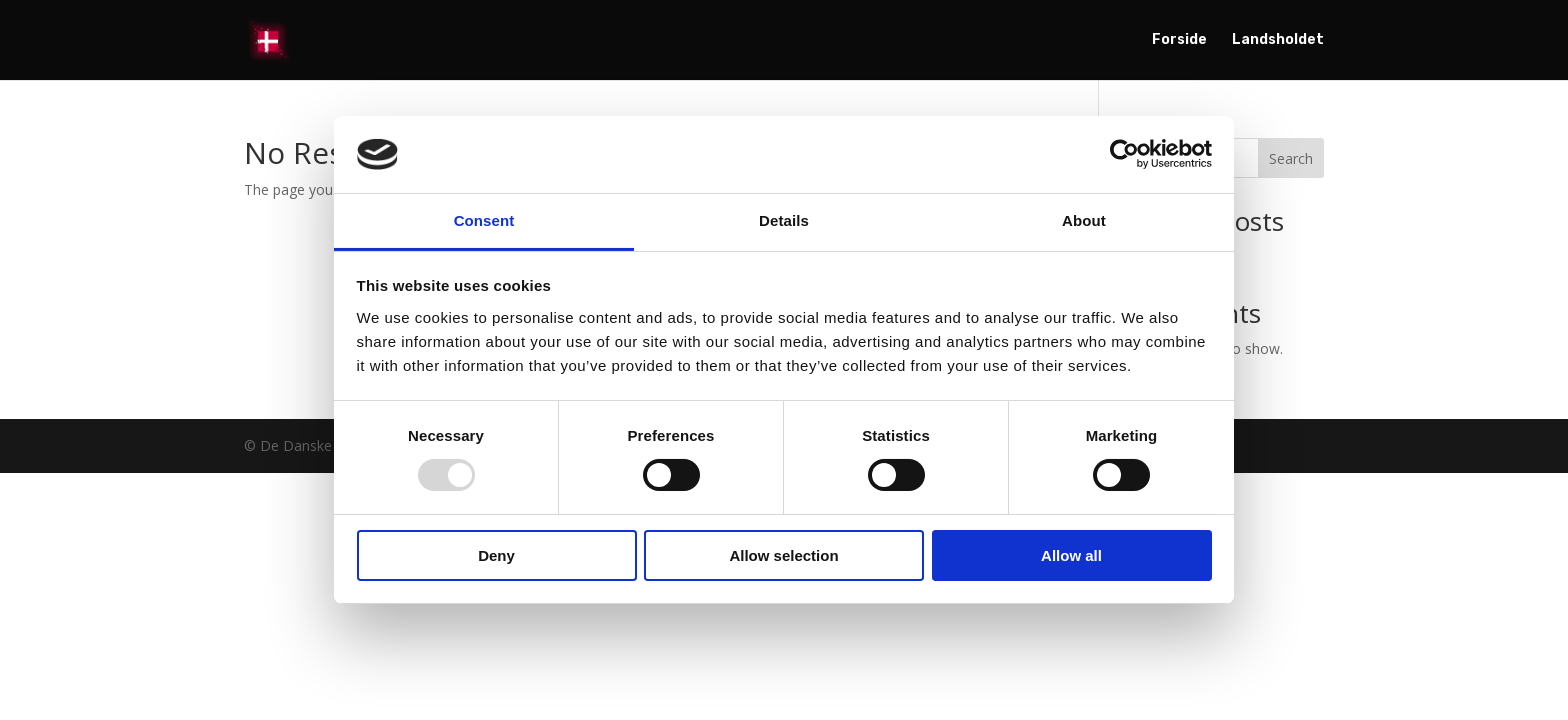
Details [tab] (784, 220)
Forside (1179, 40)
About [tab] (1084, 220)
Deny (496, 555)
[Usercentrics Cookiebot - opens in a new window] (1124, 154)
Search (1291, 158)
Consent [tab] (484, 220)
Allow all (1071, 555)
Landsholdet (1278, 40)
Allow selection (783, 555)
